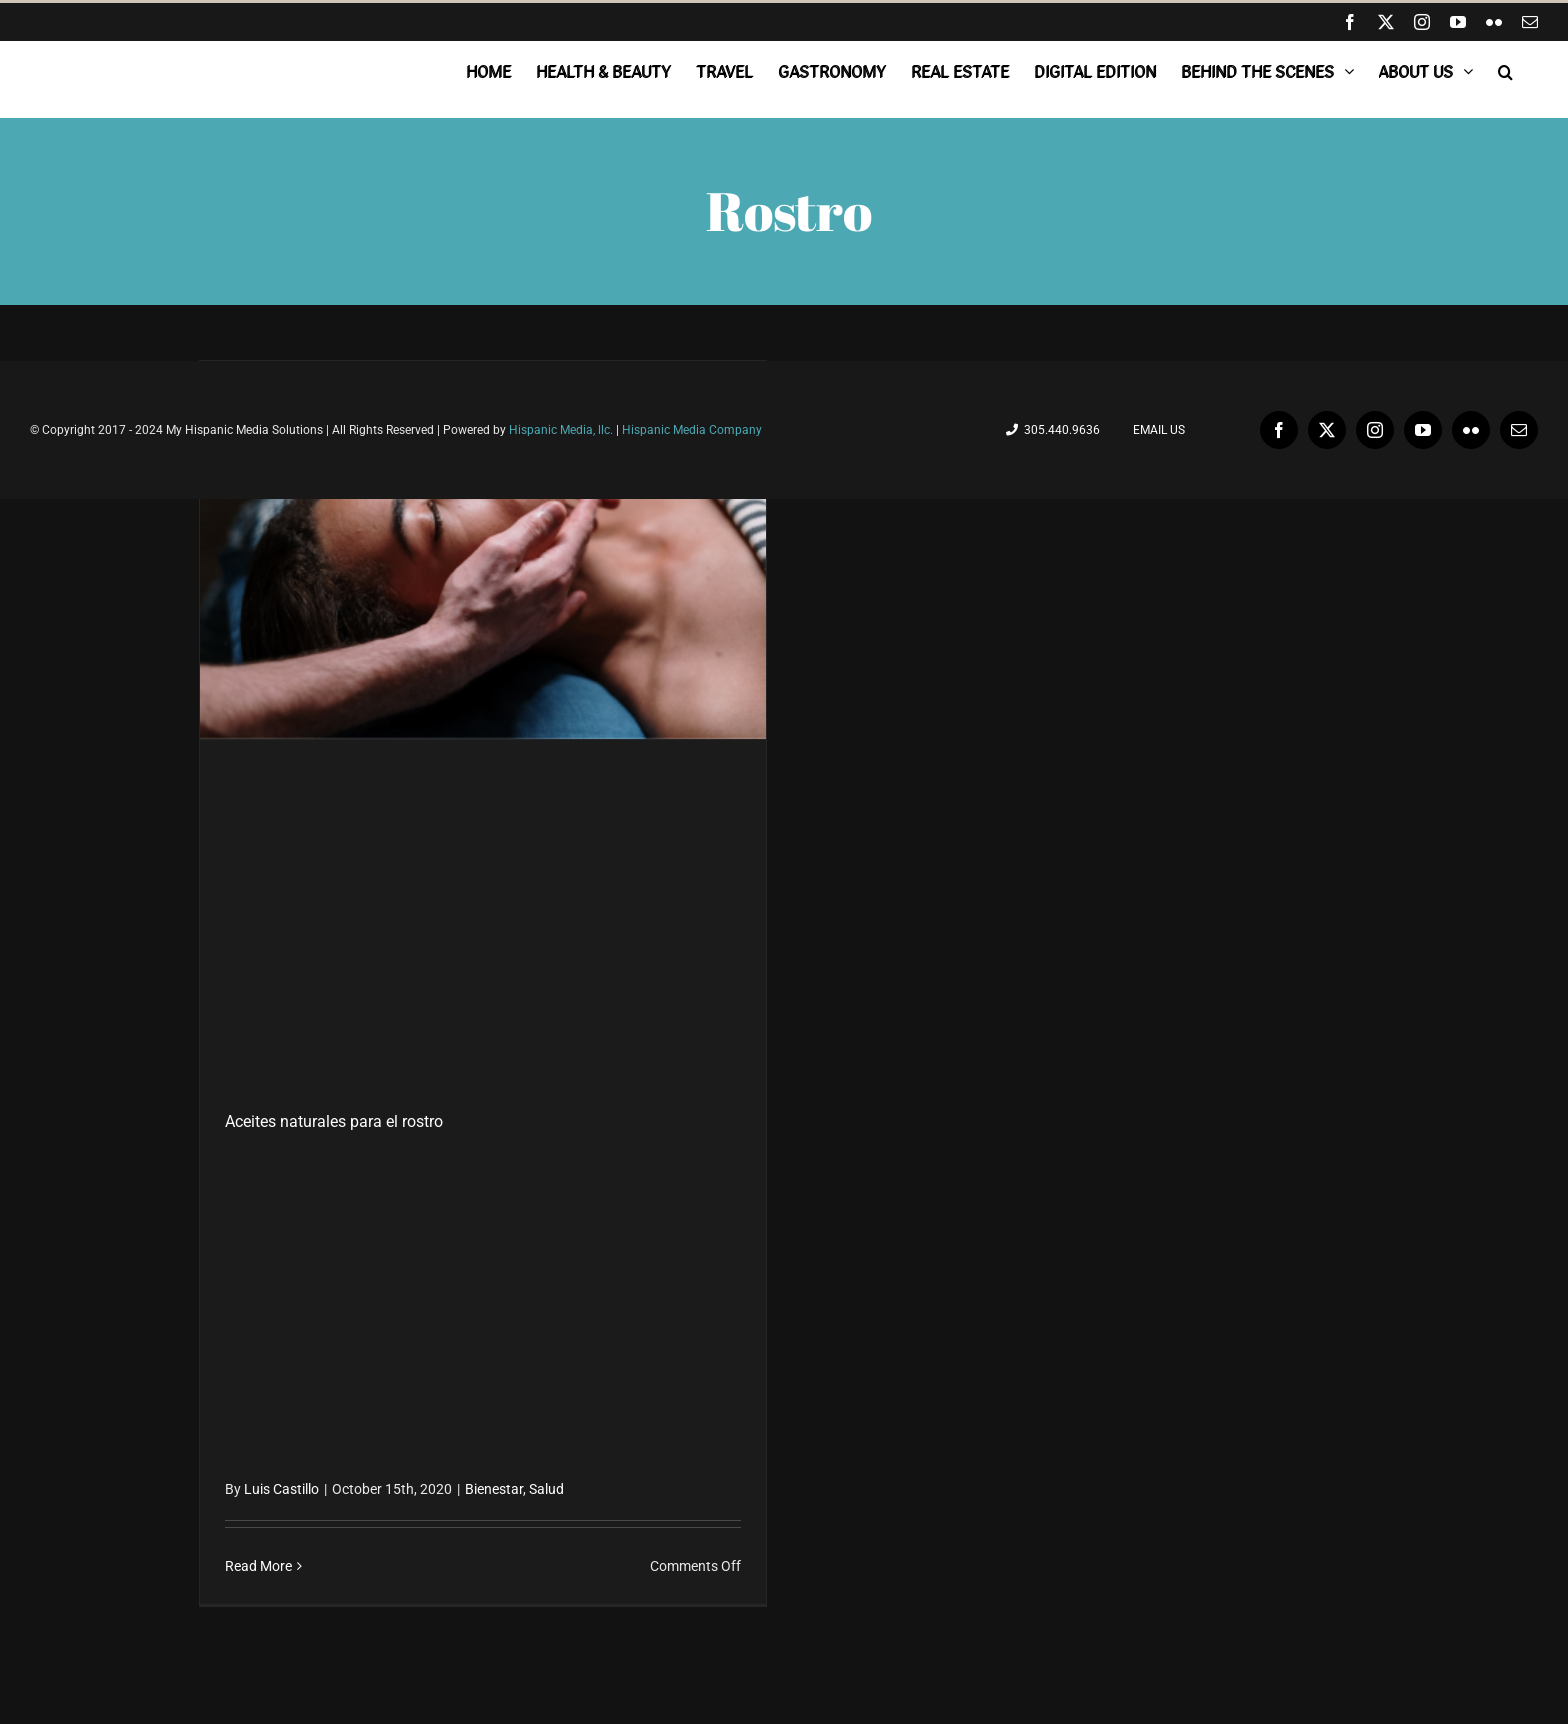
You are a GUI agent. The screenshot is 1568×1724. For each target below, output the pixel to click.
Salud (546, 1489)
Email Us (1156, 430)
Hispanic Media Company (692, 430)
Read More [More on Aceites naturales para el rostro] (258, 1566)
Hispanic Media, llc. (562, 430)
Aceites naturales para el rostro (334, 1121)
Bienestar (494, 1489)
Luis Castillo (281, 1489)
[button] (1505, 71)
